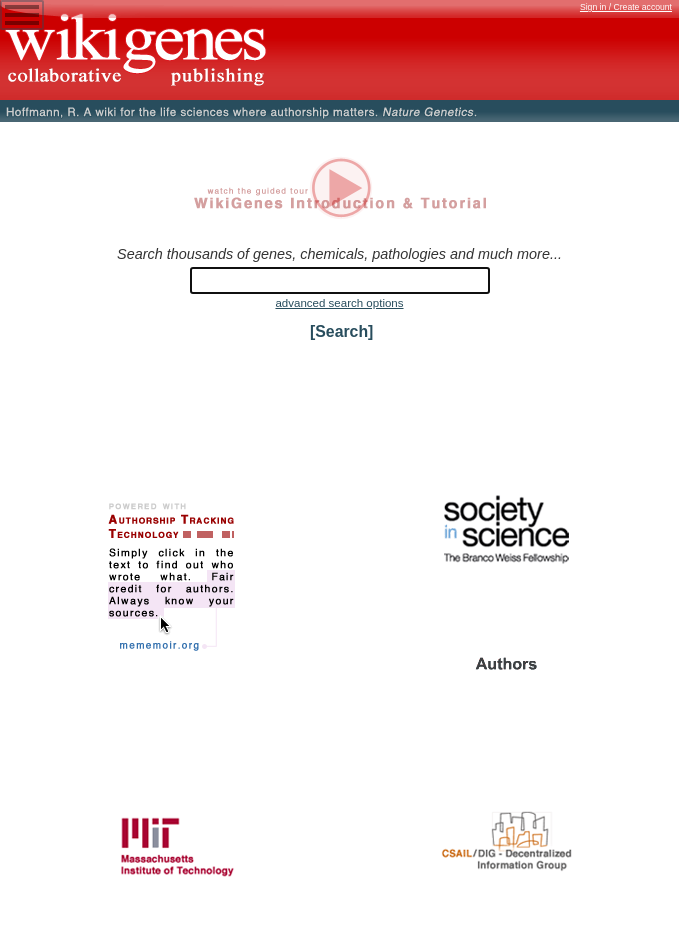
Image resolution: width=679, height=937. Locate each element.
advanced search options (339, 303)
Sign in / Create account (626, 7)
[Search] (341, 331)
